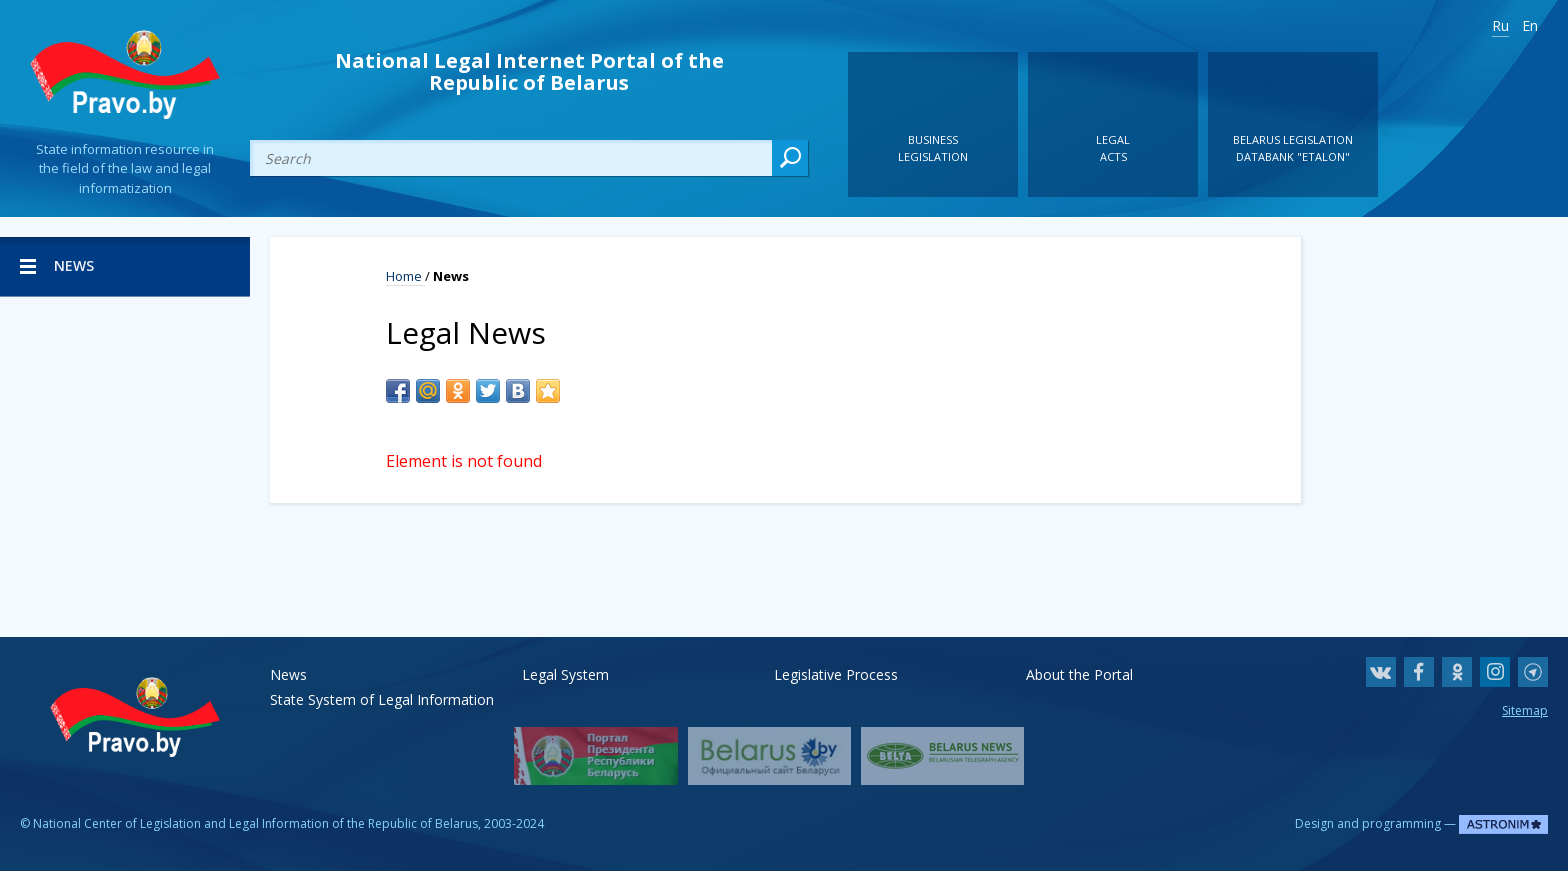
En (1530, 25)
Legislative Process (836, 674)
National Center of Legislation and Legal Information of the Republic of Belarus (255, 823)
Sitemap (1525, 710)
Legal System (565, 674)
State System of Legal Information (382, 699)
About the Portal (1079, 674)
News (288, 674)
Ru (1500, 25)
